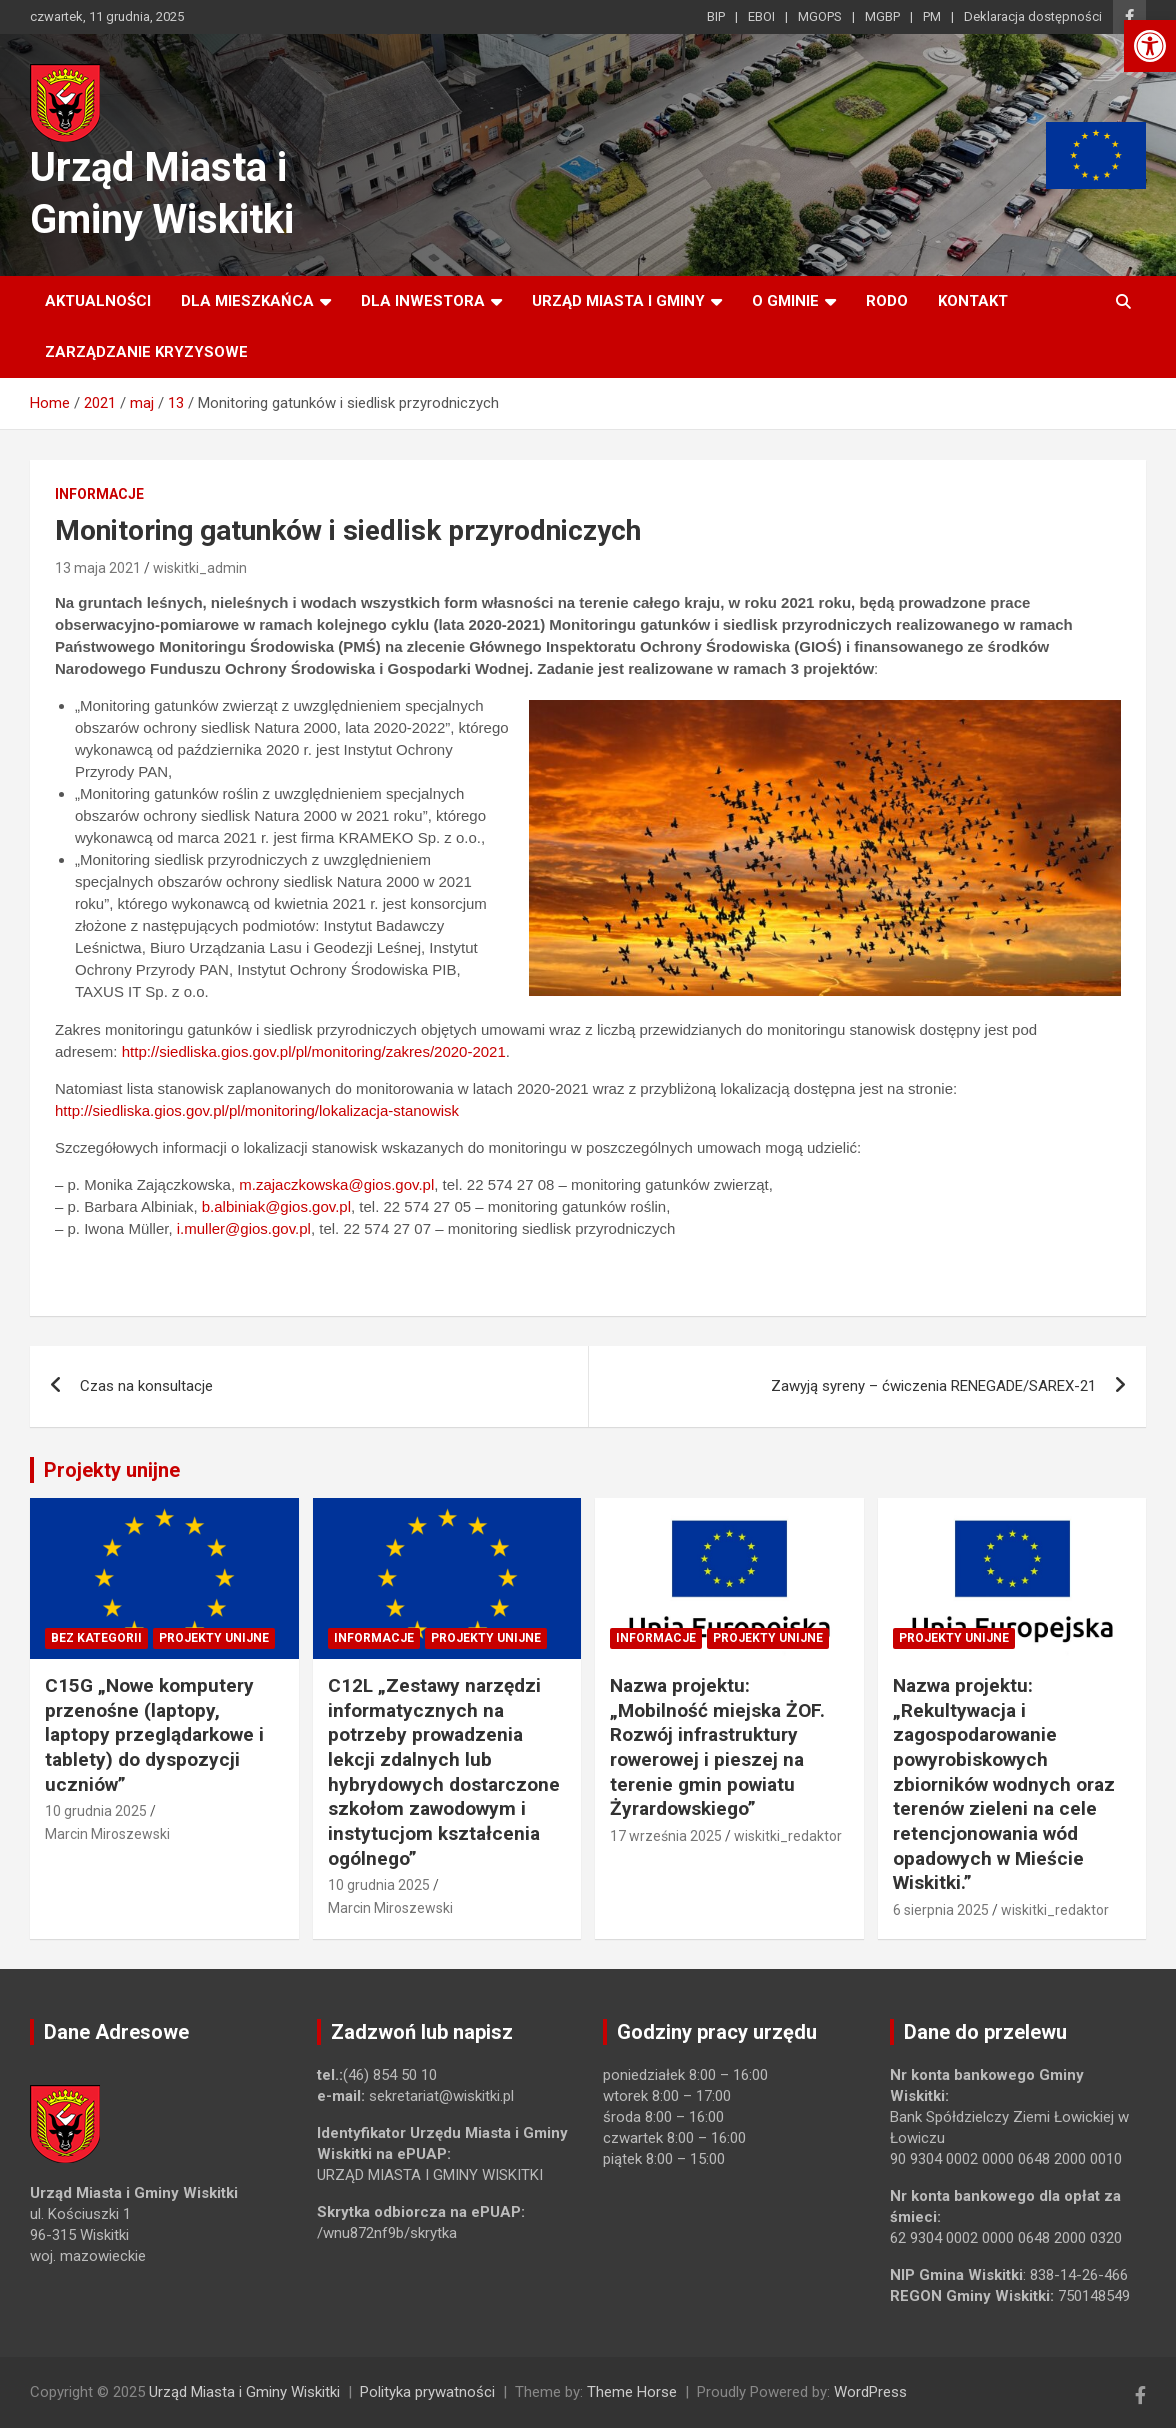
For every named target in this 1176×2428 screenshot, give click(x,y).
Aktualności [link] (98, 301)
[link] (1150, 46)
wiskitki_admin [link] (200, 568)
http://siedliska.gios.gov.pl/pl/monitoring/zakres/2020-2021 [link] (314, 1051)
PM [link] (932, 16)
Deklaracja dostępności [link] (1033, 16)
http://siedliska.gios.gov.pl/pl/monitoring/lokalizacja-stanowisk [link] (257, 1110)
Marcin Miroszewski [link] (107, 1834)
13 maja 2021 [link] (98, 568)
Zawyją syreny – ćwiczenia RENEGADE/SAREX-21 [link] (933, 1386)
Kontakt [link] (973, 301)
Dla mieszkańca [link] (247, 301)
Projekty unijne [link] (112, 1470)
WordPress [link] (870, 2392)
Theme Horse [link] (632, 2392)
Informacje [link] (99, 494)
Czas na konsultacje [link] (146, 1386)
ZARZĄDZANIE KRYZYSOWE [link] (146, 352)
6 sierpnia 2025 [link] (941, 1910)
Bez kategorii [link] (96, 1638)
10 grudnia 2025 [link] (96, 1811)
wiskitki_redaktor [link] (788, 1836)
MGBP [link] (882, 16)
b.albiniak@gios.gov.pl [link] (276, 1206)
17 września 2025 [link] (666, 1836)
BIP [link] (716, 16)
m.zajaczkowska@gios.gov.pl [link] (336, 1184)
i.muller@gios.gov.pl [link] (244, 1228)
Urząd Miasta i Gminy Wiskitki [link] (244, 2392)
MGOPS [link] (820, 16)
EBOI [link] (761, 16)
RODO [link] (887, 301)
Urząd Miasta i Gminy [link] (618, 301)
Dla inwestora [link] (423, 301)
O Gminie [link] (785, 301)
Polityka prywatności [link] (427, 2392)
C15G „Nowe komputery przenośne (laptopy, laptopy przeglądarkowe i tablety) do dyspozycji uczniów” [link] (154, 1735)
